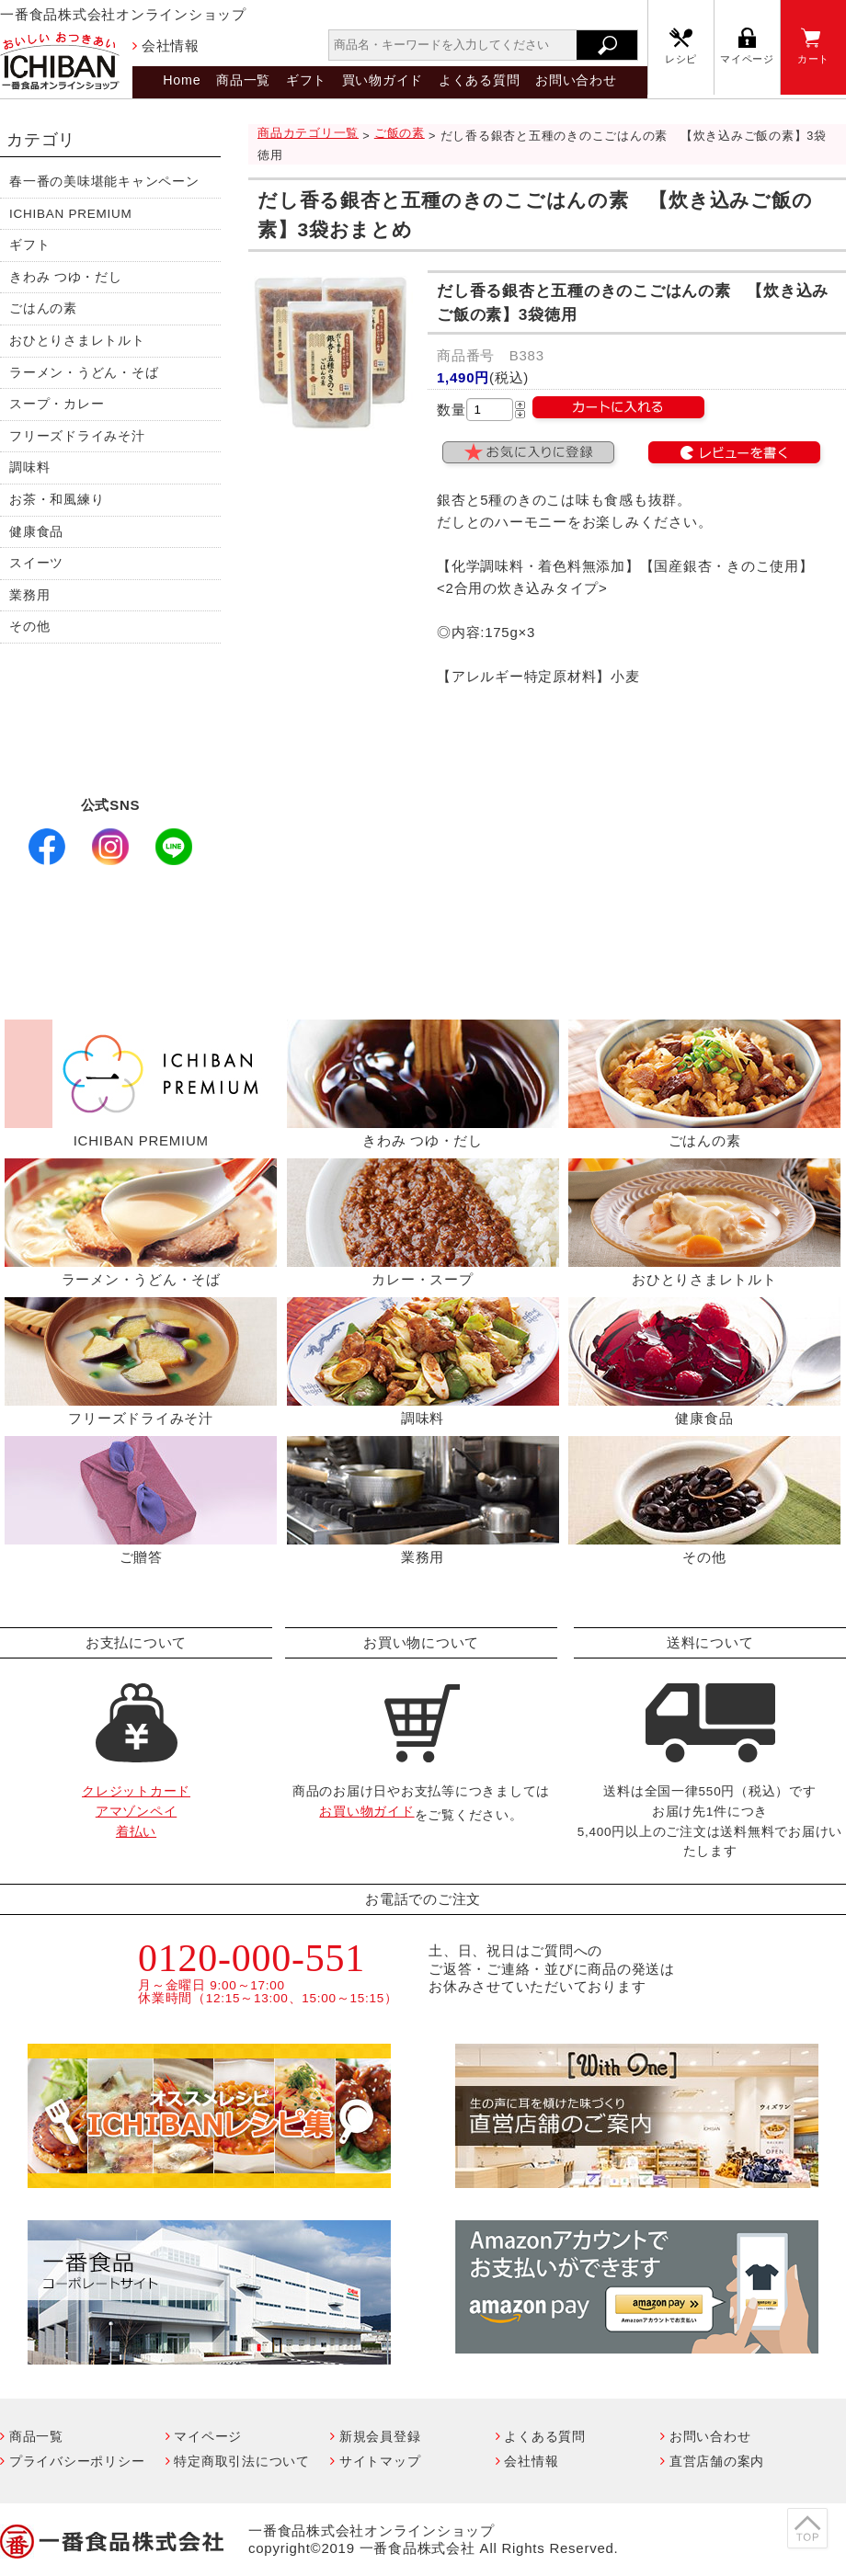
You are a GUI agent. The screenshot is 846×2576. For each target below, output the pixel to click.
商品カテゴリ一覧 (308, 133)
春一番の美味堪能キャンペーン (104, 181)
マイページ (747, 58)
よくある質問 (479, 80)
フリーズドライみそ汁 (77, 436)
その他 (29, 626)
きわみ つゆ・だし (65, 277)
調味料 (29, 467)
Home (181, 80)
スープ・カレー (56, 404)
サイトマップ (380, 2461)
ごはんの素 (43, 308)
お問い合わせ (576, 80)
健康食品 (36, 532)
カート (813, 58)
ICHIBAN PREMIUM (70, 214)
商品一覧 (243, 80)
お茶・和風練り (56, 500)
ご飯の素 (399, 133)
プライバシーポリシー (77, 2461)
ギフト (306, 80)
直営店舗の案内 (716, 2461)
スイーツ (36, 563)
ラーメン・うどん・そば (83, 373)
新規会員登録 (380, 2436)
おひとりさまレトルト (77, 341)
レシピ (681, 58)
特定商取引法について (242, 2461)
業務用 (29, 595)
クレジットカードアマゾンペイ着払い (136, 1811)
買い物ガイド (383, 80)
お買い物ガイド (366, 1811)
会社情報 (171, 45)
